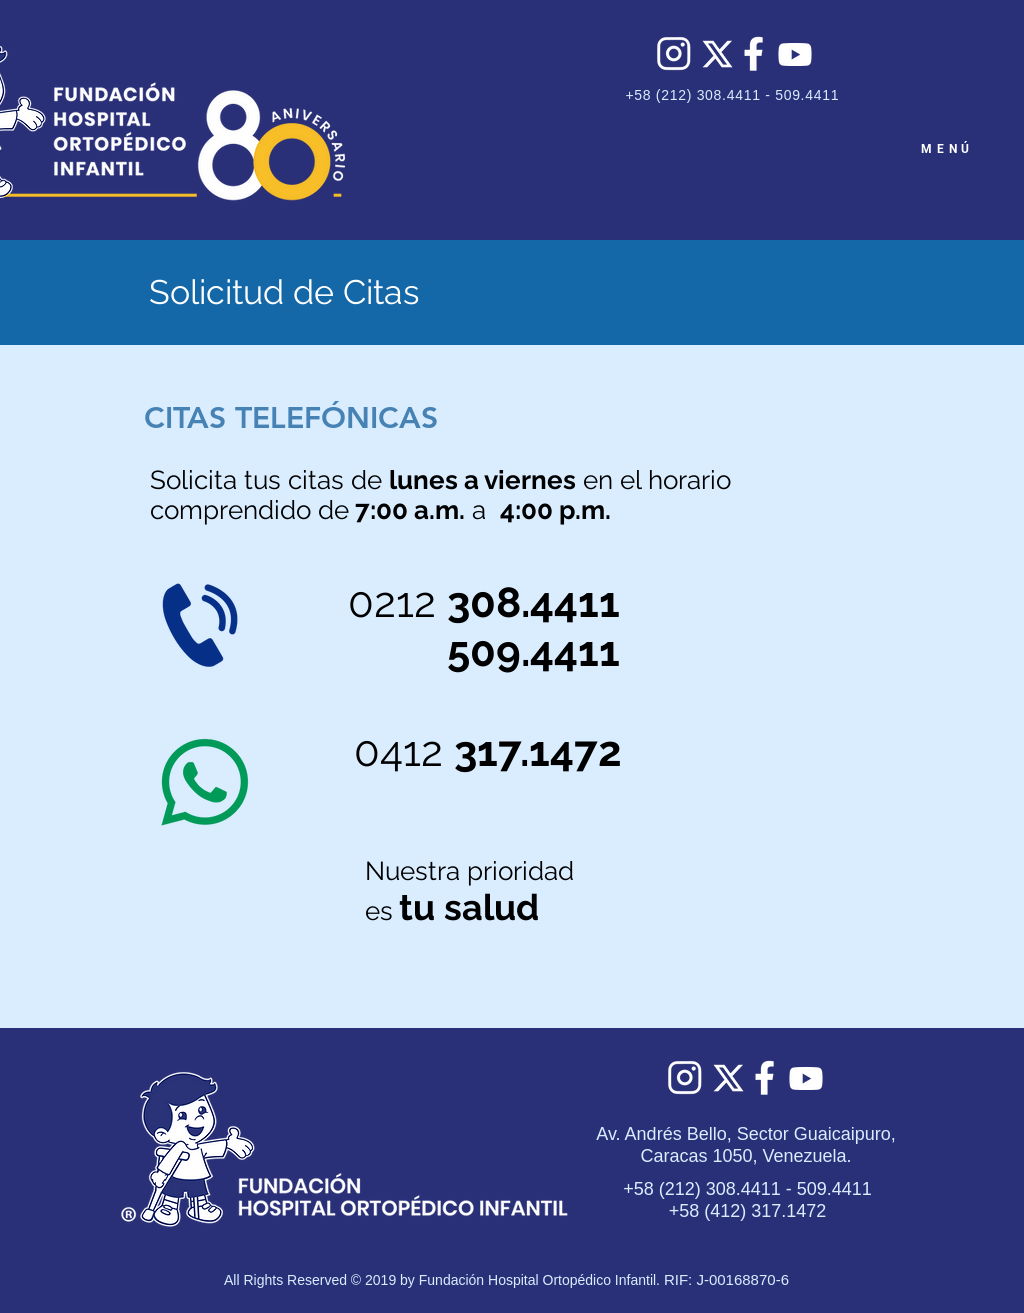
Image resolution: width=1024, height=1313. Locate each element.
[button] (291, 418)
